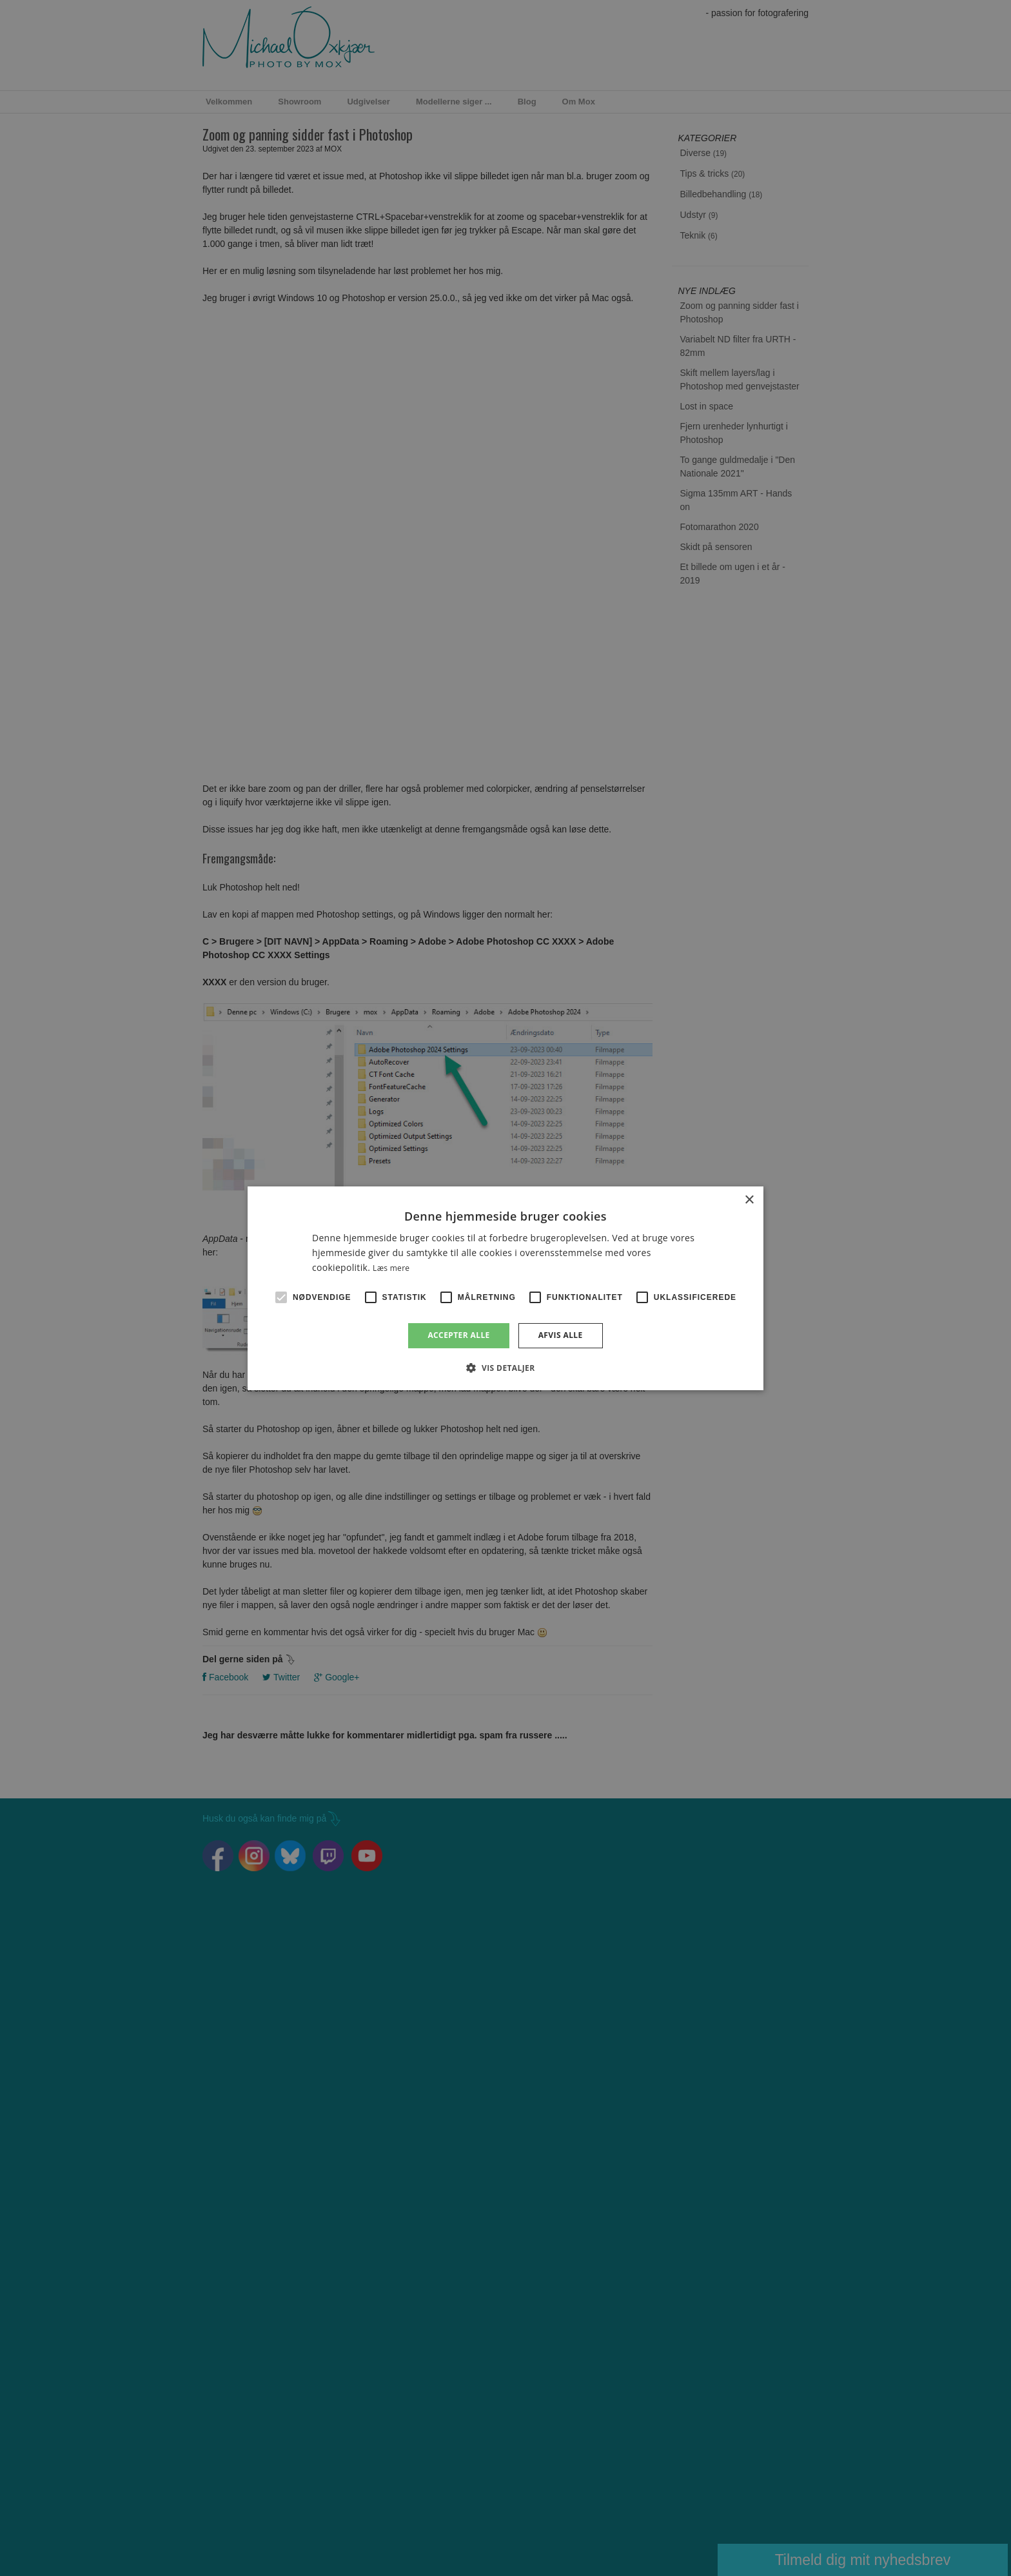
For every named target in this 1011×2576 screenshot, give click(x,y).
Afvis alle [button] (560, 1335)
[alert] (505, 1288)
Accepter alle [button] (458, 1335)
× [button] (749, 1199)
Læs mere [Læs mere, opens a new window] (391, 1268)
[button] (505, 1367)
